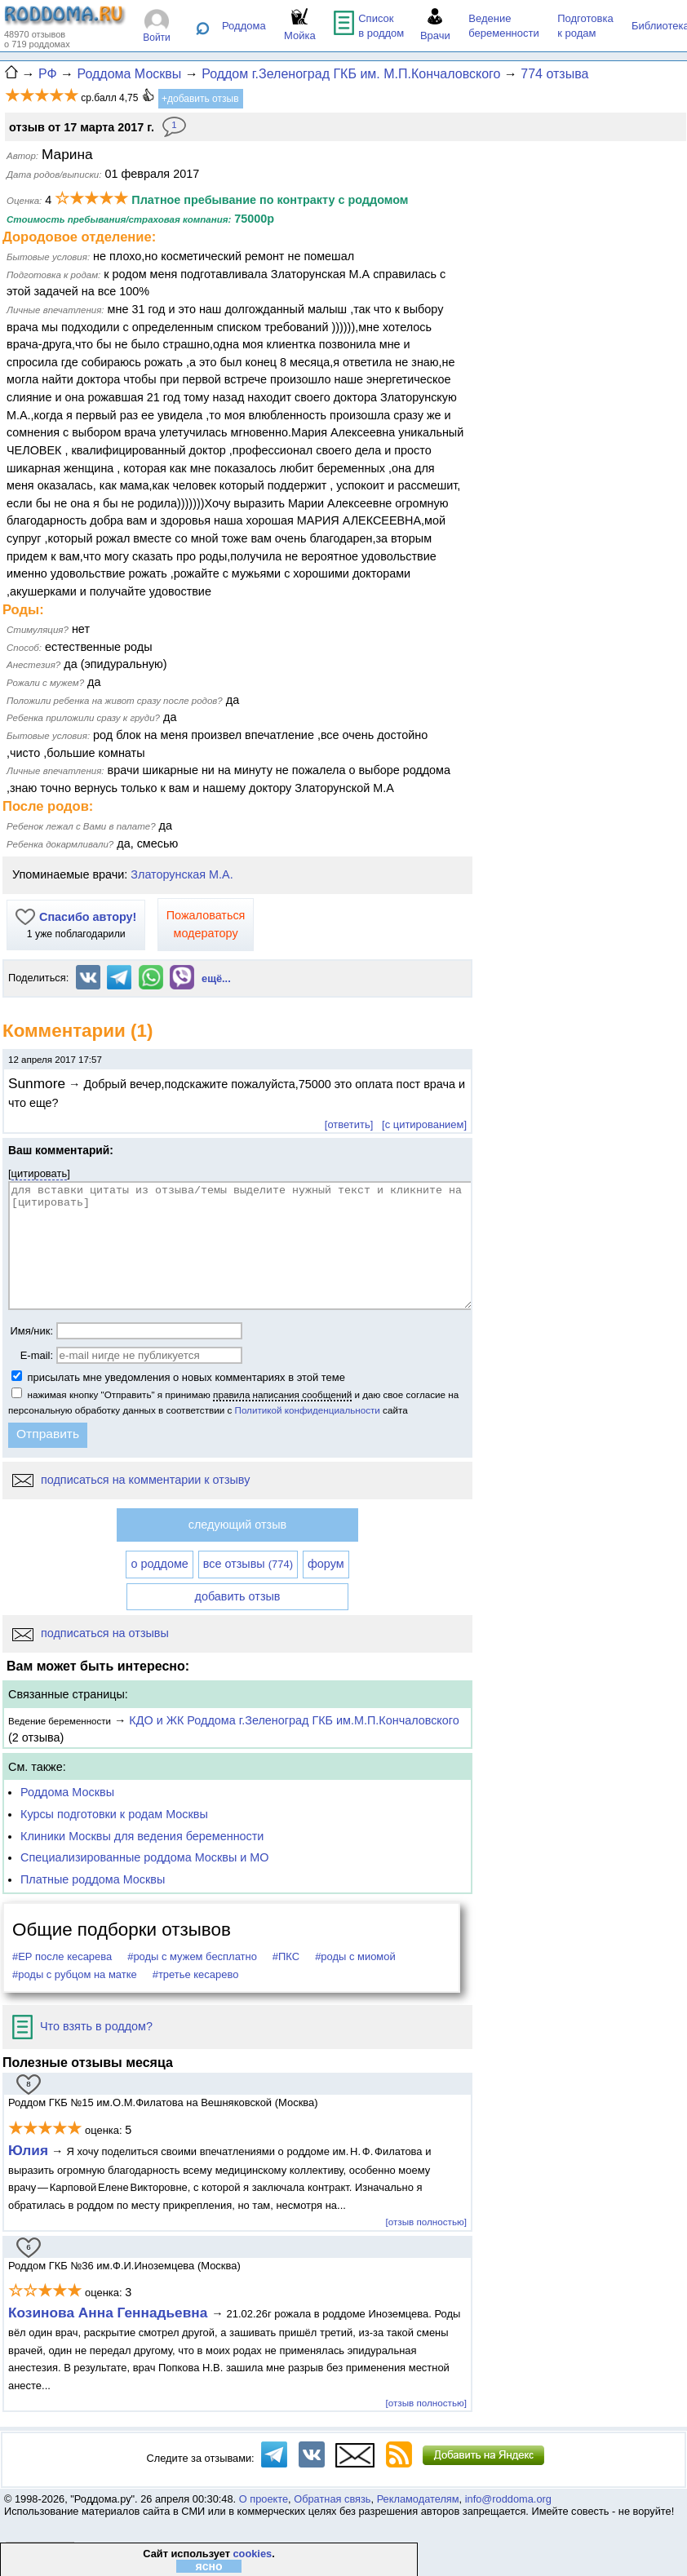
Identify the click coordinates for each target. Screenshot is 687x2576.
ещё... (216, 978)
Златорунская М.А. (182, 874)
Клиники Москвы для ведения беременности (142, 1836)
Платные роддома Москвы (92, 1879)
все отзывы (248, 1563)
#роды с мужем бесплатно (192, 1956)
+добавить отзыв (200, 98)
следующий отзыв (237, 1524)
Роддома (244, 26)
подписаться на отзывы (90, 1633)
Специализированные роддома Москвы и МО (144, 1857)
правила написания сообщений (282, 1394)
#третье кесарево (196, 1974)
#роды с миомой (355, 1956)
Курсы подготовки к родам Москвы (114, 1814)
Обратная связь (332, 2499)
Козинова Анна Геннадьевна (109, 2312)
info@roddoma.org (508, 2499)
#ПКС (286, 1956)
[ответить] (349, 1124)
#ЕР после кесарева (62, 1956)
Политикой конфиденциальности (307, 1410)
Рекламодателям (418, 2499)
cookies (252, 2553)
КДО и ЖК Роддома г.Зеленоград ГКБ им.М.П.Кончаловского (294, 1720)
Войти (157, 37)
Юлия (28, 2150)
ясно (208, 2566)
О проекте (263, 2499)
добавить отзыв (238, 1596)
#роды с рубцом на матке (74, 1974)
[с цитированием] (424, 1124)
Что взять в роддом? (82, 2026)
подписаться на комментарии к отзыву (131, 1479)
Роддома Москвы (67, 1792)
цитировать (39, 1173)
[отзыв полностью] (426, 2221)
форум (326, 1563)
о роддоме (159, 1563)
